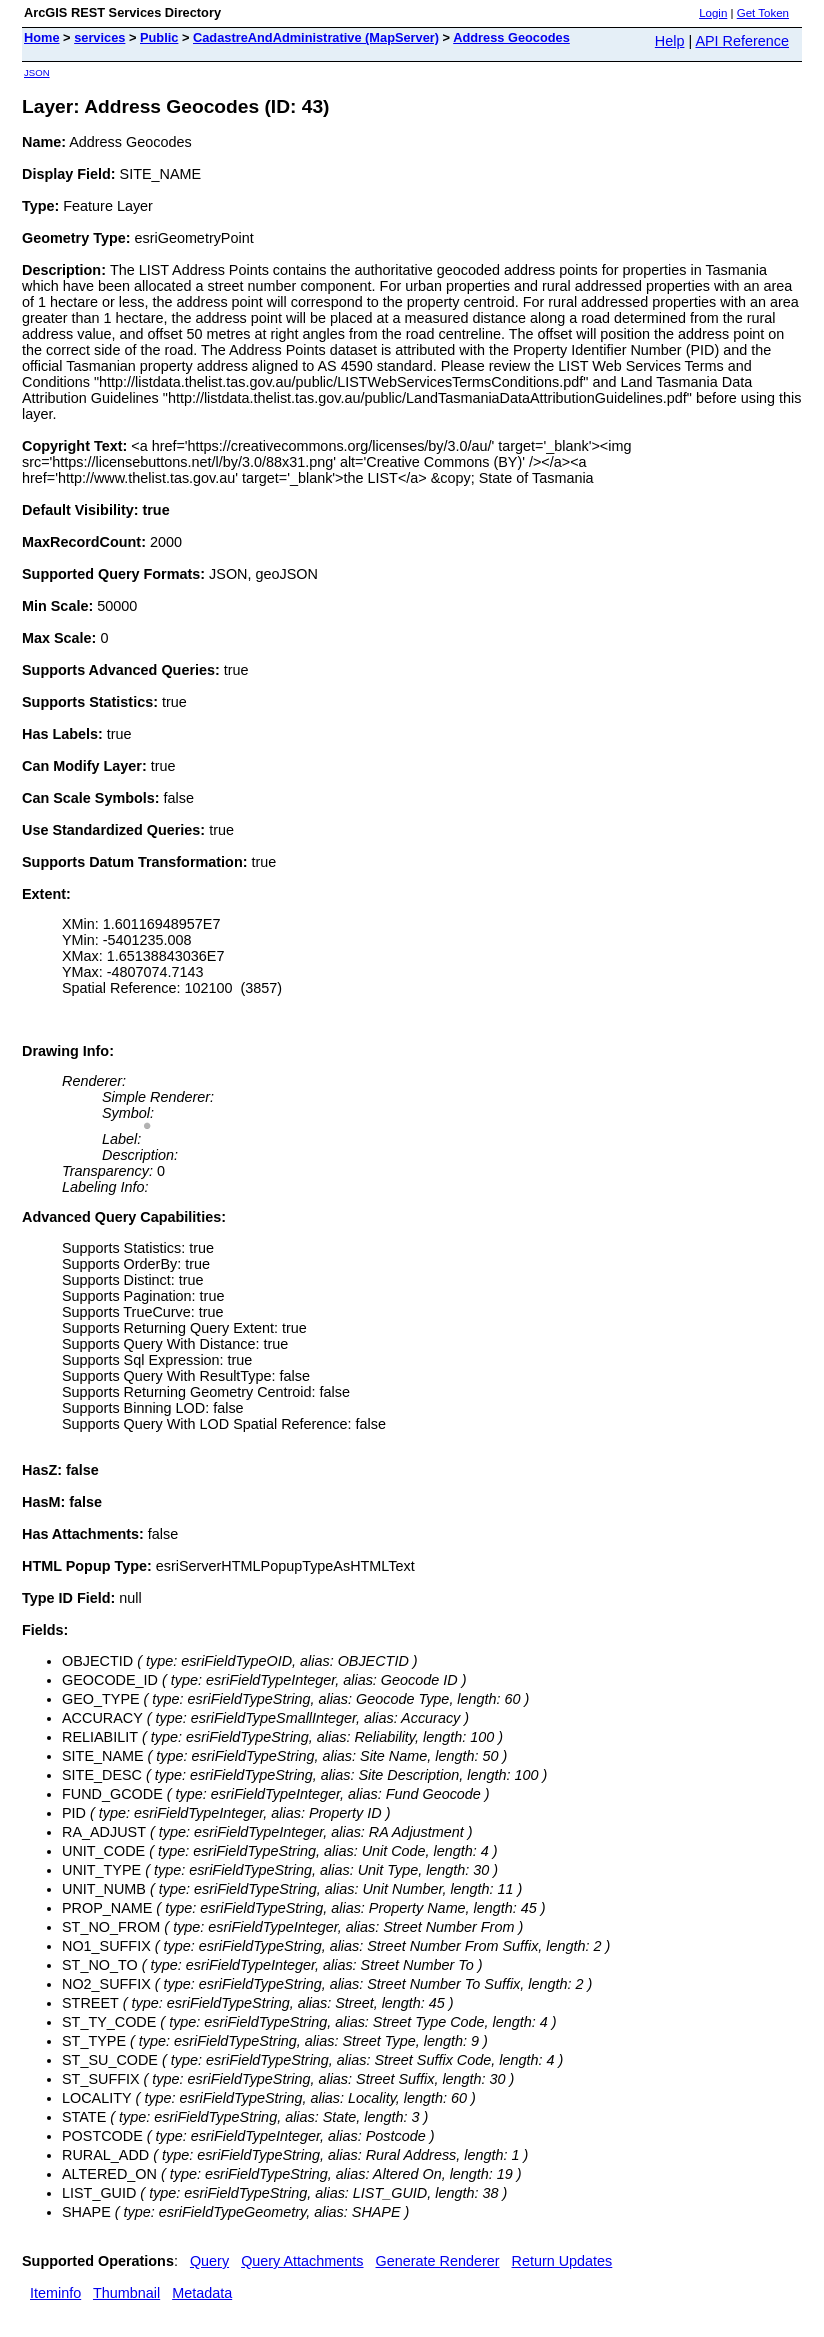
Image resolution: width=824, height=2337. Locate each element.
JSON (37, 72)
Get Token (763, 13)
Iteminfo (55, 2293)
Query (209, 2261)
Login (713, 13)
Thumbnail (126, 2293)
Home (42, 37)
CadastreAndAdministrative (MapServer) (316, 37)
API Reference (742, 41)
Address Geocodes (511, 37)
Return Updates (562, 2261)
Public (159, 37)
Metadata (202, 2293)
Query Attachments (302, 2261)
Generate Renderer (438, 2261)
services (99, 37)
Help (670, 41)
